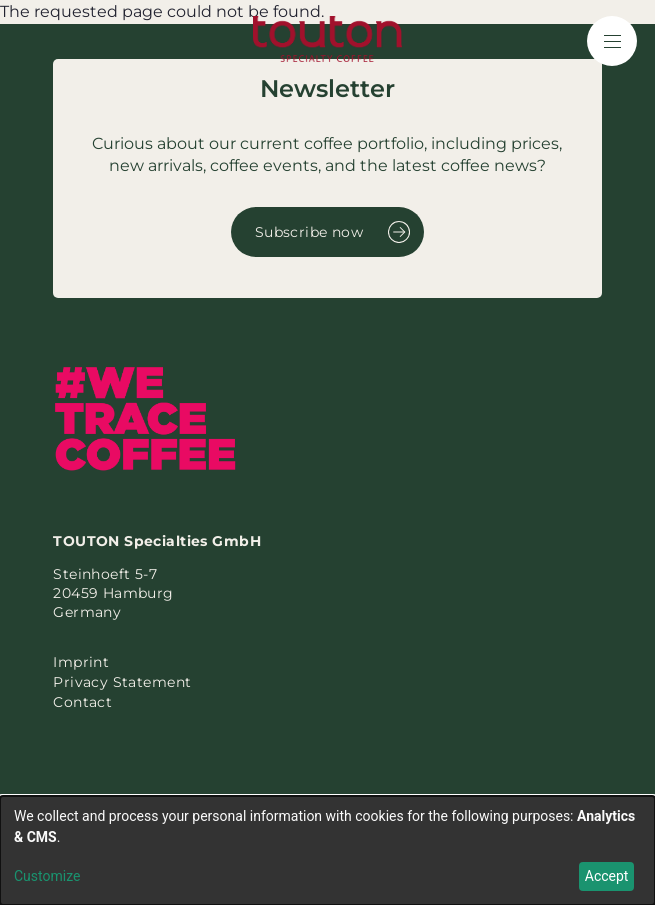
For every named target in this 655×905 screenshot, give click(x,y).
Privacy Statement (122, 682)
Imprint (81, 662)
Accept (607, 876)
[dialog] (327, 850)
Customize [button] (47, 876)
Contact (82, 702)
